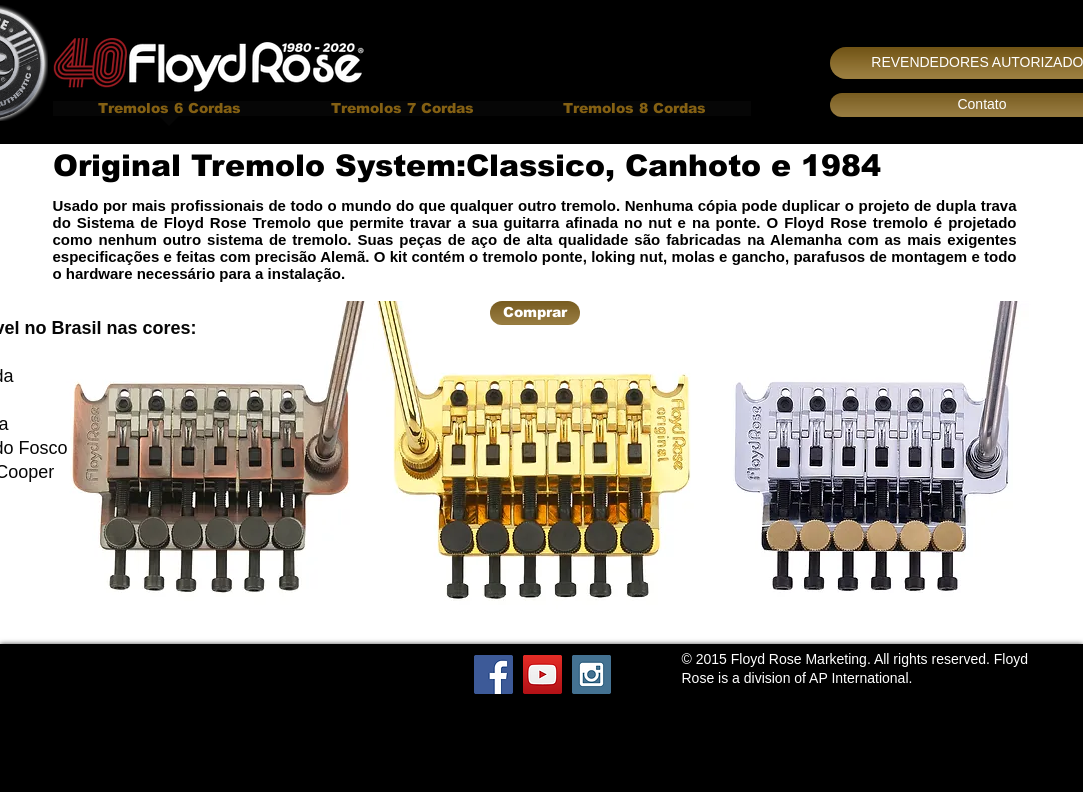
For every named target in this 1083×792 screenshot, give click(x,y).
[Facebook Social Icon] (493, 674)
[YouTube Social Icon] (542, 674)
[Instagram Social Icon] (591, 674)
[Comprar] (535, 313)
